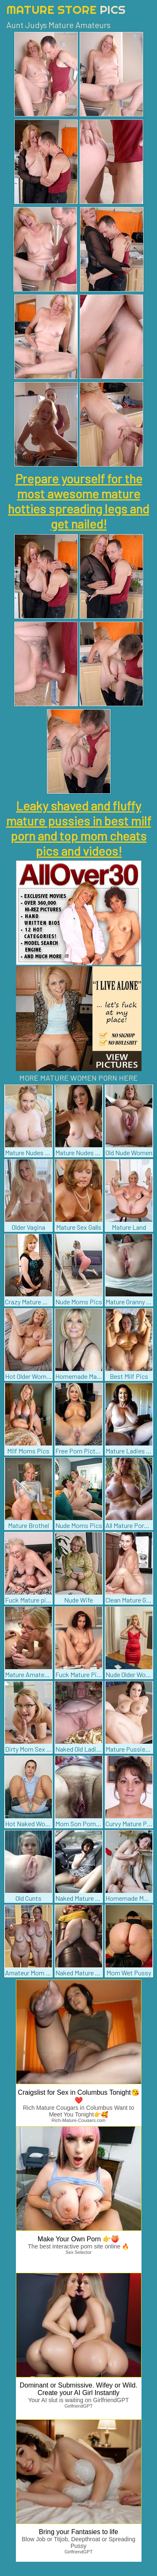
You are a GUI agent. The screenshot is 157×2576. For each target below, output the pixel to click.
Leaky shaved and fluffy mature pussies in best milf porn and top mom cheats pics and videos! (78, 828)
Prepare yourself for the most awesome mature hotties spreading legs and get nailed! (78, 501)
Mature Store (66, 9)
